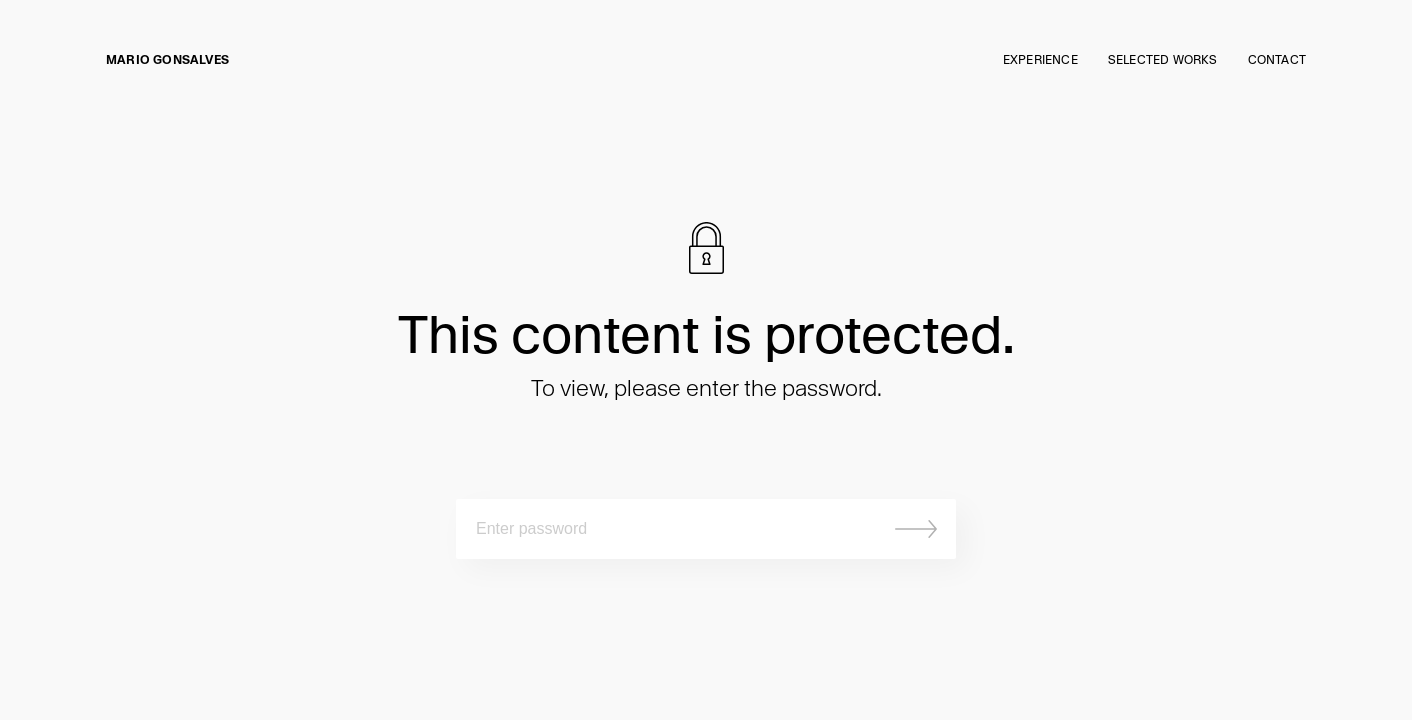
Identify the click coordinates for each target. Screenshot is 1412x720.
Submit (916, 529)
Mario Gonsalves (167, 60)
